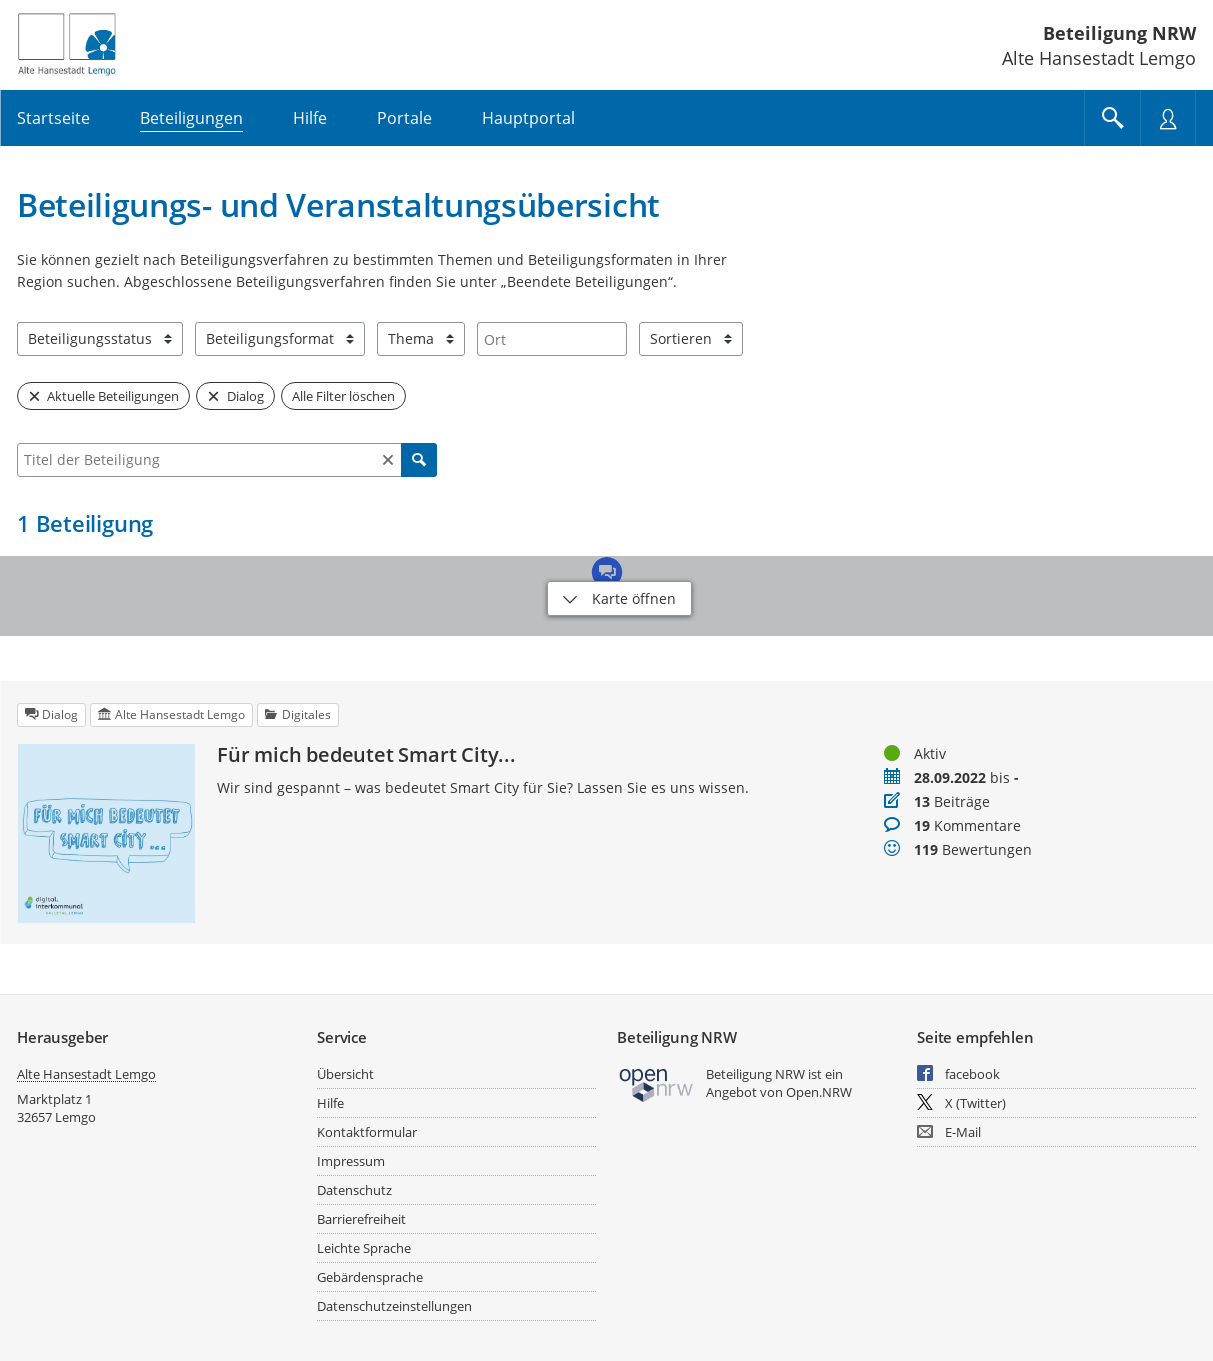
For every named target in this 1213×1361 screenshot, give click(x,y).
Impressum (351, 1161)
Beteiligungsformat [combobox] (270, 338)
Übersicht (345, 1074)
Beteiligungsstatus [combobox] (90, 338)
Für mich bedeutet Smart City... (366, 755)
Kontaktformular (367, 1132)
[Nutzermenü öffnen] (1168, 118)
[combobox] (552, 339)
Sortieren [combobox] (681, 338)
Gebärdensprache (370, 1277)
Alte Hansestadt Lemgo (86, 1074)
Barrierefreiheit (361, 1219)
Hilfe (330, 1103)
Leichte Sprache (364, 1248)
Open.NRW (819, 1092)
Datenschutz (354, 1190)
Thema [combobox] (411, 338)
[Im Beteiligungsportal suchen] (1112, 118)
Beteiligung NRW (1119, 33)
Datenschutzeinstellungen (394, 1306)
